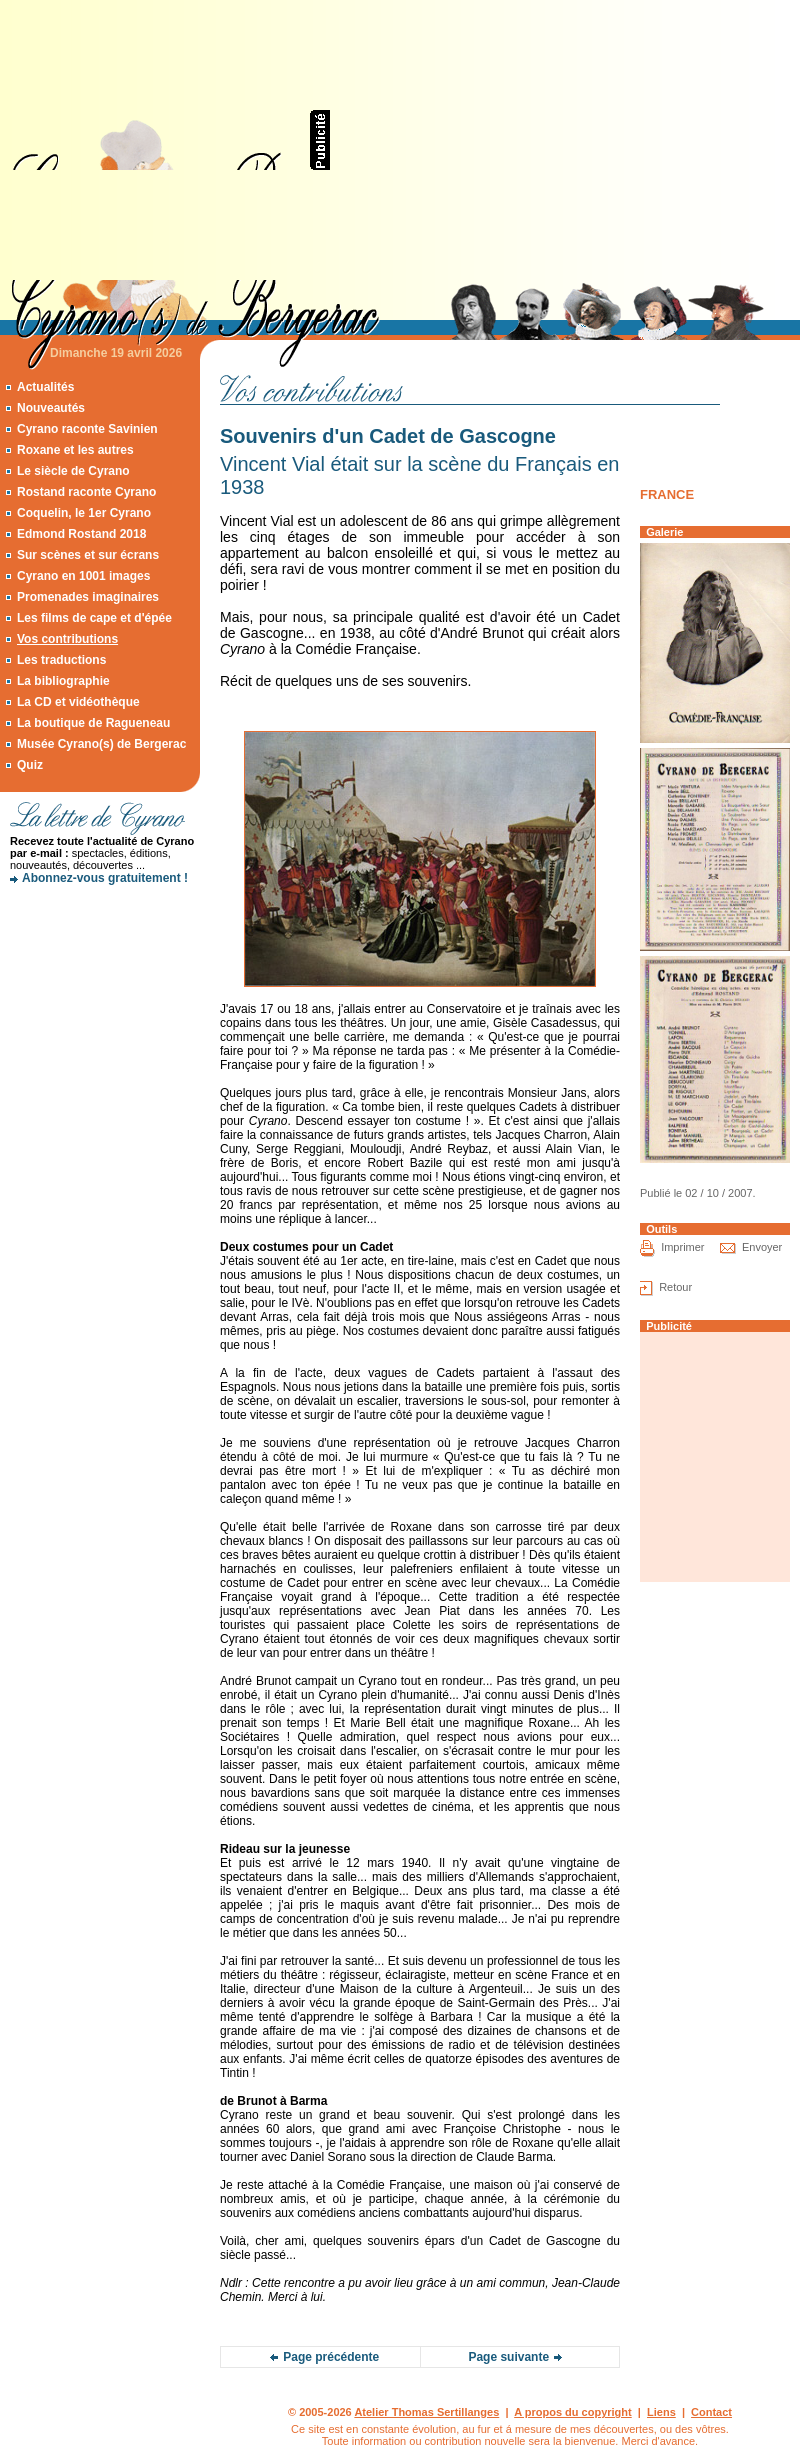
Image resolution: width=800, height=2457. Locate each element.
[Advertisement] (550, 140)
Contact (711, 2412)
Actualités (45, 387)
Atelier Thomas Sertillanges (426, 2412)
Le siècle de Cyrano (73, 471)
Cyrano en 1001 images (83, 576)
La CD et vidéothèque (78, 702)
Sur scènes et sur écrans (88, 555)
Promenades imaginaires (88, 597)
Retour (675, 1287)
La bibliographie (63, 681)
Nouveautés (51, 408)
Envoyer (762, 1247)
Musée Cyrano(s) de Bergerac (101, 744)
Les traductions (61, 660)
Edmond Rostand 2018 (81, 534)
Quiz (30, 765)
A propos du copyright (573, 2412)
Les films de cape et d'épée (94, 618)
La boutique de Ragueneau (93, 723)
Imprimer (682, 1247)
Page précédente (331, 2357)
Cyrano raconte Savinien (87, 429)
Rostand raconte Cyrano (86, 492)
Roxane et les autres (75, 450)
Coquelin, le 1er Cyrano (84, 513)
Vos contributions (67, 639)
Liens (661, 2412)
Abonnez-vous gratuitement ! (105, 878)
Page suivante (508, 2357)
